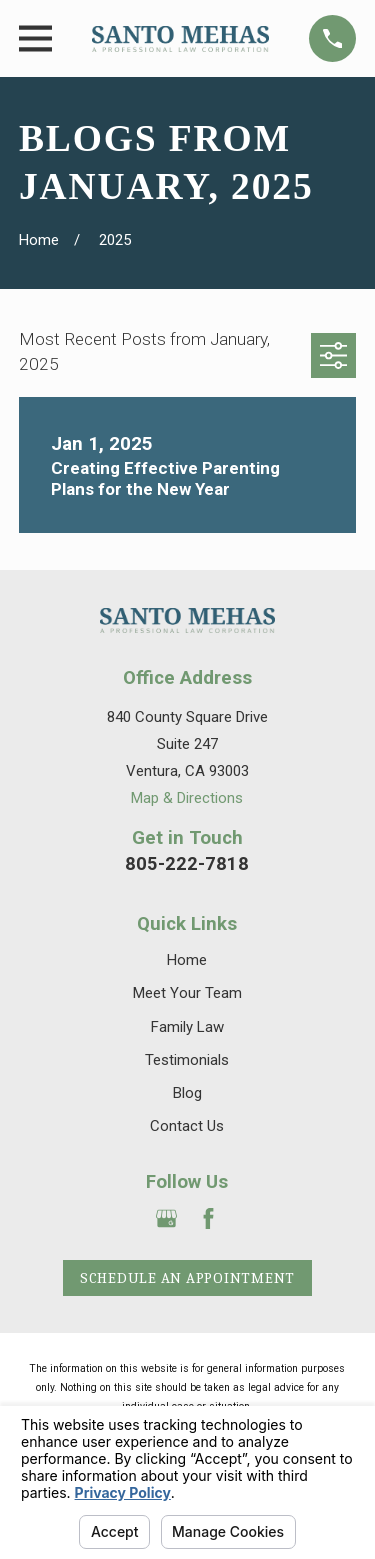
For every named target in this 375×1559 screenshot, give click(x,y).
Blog (187, 1093)
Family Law (187, 1027)
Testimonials (187, 1060)
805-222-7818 (187, 863)
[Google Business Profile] (166, 1218)
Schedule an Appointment (187, 1278)
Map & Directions (187, 798)
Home (187, 960)
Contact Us (187, 1126)
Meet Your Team (187, 993)
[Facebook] (208, 1218)
